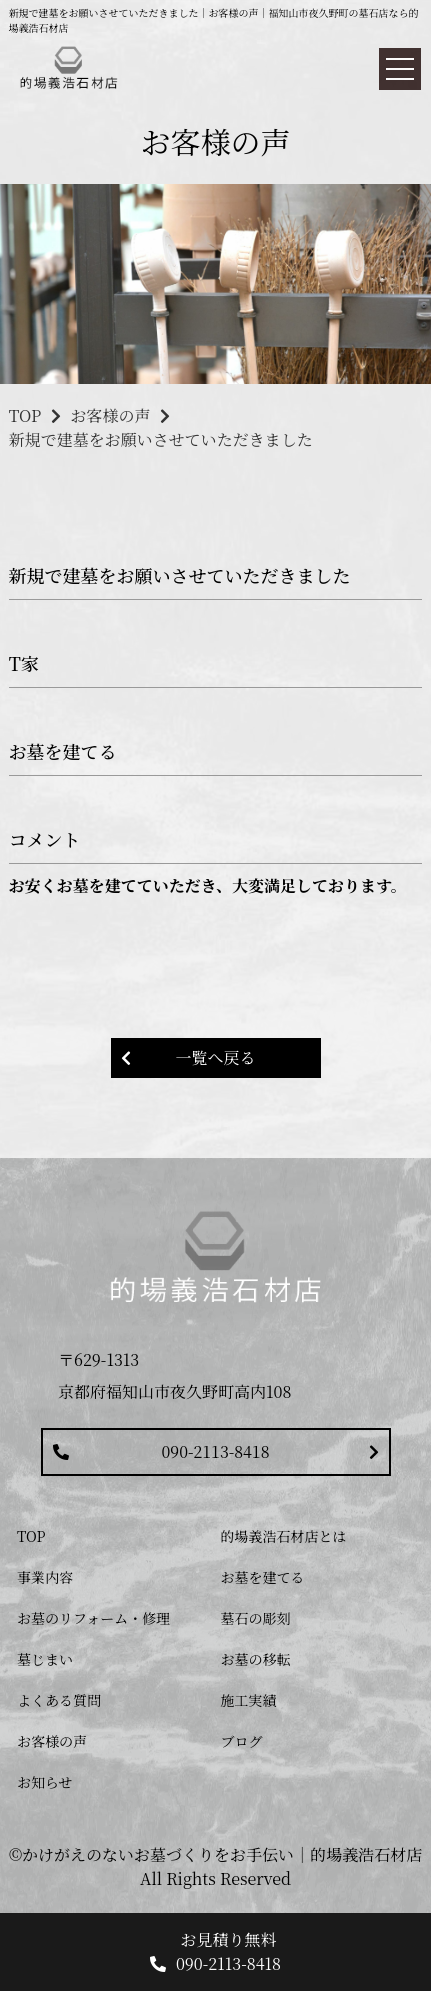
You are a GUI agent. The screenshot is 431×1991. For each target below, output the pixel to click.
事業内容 (45, 1577)
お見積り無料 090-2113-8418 (228, 1951)
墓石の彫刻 (256, 1618)
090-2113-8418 (216, 1451)
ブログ (242, 1741)
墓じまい (45, 1659)
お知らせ (45, 1782)
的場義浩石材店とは (284, 1536)
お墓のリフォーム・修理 (93, 1618)
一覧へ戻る (215, 1057)
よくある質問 (59, 1700)
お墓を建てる (263, 1577)
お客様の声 (110, 415)
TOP (25, 415)
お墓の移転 (256, 1659)
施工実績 (249, 1700)
